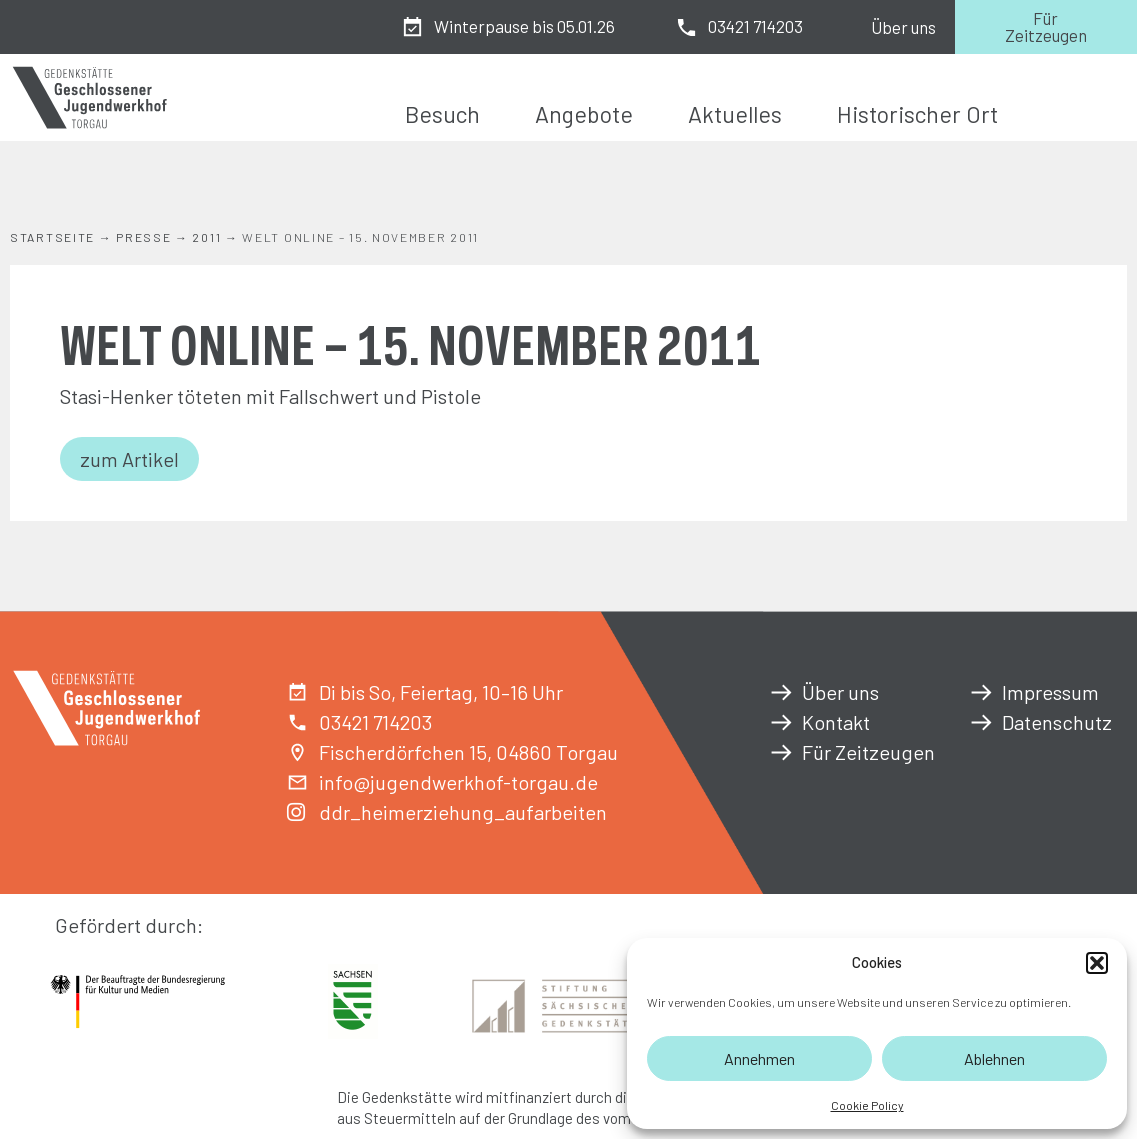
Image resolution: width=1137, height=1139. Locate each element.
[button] (1097, 963)
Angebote (584, 114)
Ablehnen (994, 1058)
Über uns (903, 27)
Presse (143, 237)
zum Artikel (129, 459)
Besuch (442, 114)
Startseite (52, 237)
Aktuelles (735, 114)
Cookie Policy (867, 1105)
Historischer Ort (917, 114)
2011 (206, 237)
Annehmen (759, 1058)
